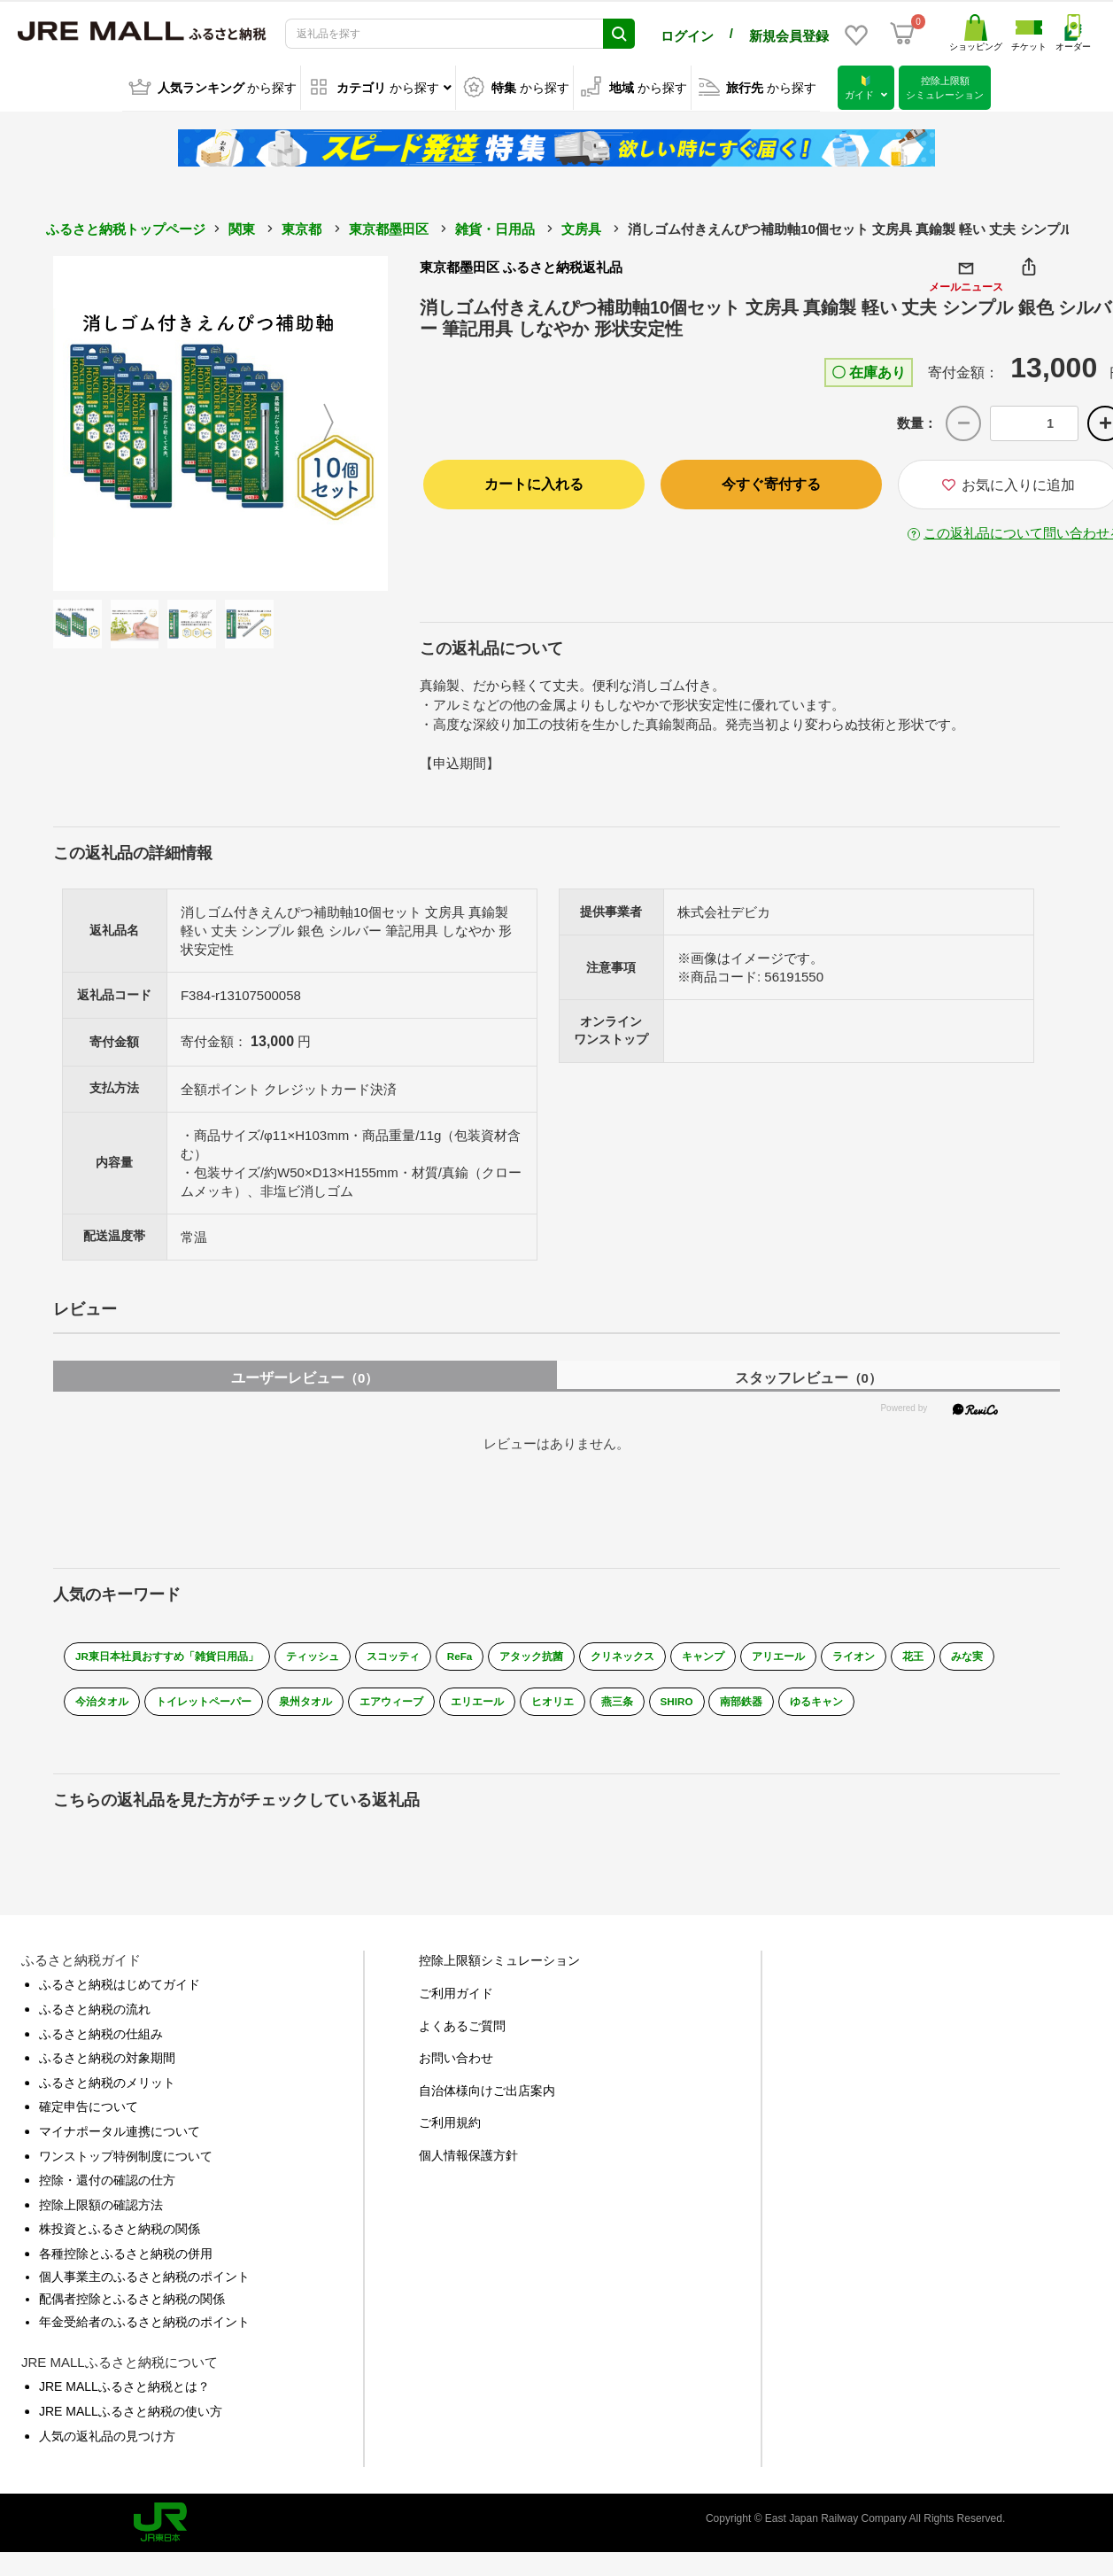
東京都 (301, 228)
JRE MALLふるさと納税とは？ (124, 2394)
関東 (241, 228)
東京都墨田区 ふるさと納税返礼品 (521, 266)
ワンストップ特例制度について (126, 2163)
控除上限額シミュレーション (499, 1968)
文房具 (581, 228)
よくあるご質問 (462, 2033)
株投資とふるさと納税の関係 (119, 2237)
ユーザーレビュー (304, 1372)
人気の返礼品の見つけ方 (107, 2443)
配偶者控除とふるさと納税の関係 (132, 2307)
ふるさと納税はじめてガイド (119, 1992)
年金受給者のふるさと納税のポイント (144, 2329)
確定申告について (88, 2114)
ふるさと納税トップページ (125, 228)
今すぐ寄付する (771, 482)
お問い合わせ (456, 2066)
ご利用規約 (450, 2130)
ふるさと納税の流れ (95, 2016)
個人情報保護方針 (468, 2162)
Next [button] (339, 422)
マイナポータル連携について (119, 2138)
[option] (220, 422)
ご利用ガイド (456, 2000)
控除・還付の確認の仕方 (107, 2188)
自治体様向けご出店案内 (487, 2098)
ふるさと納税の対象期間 (107, 2066)
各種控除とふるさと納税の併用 (126, 2261)
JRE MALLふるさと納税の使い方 (130, 2418)
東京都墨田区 (389, 228)
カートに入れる (534, 482)
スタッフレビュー (808, 1372)
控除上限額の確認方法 (101, 2212)
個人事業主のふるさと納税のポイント (144, 2284)
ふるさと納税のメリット (107, 2090)
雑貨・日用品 (495, 228)
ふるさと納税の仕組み (101, 2041)
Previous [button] (102, 422)
